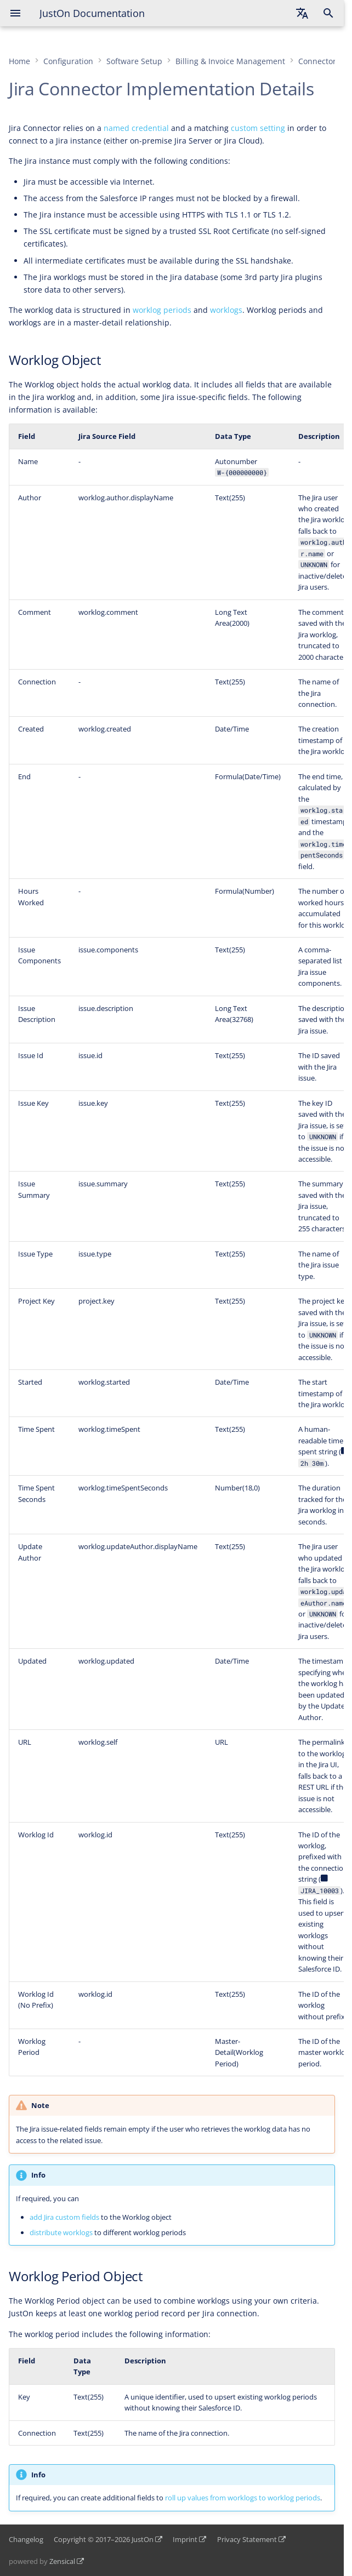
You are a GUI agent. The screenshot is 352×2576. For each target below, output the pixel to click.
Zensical (62, 2561)
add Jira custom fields (64, 2217)
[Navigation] (15, 13)
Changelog (26, 2539)
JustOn (143, 2539)
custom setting (258, 128)
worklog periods (162, 310)
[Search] (328, 13)
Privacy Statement (247, 2539)
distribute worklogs (61, 2232)
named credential (136, 128)
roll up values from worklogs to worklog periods (242, 2498)
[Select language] (302, 13)
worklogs (226, 310)
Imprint (185, 2539)
